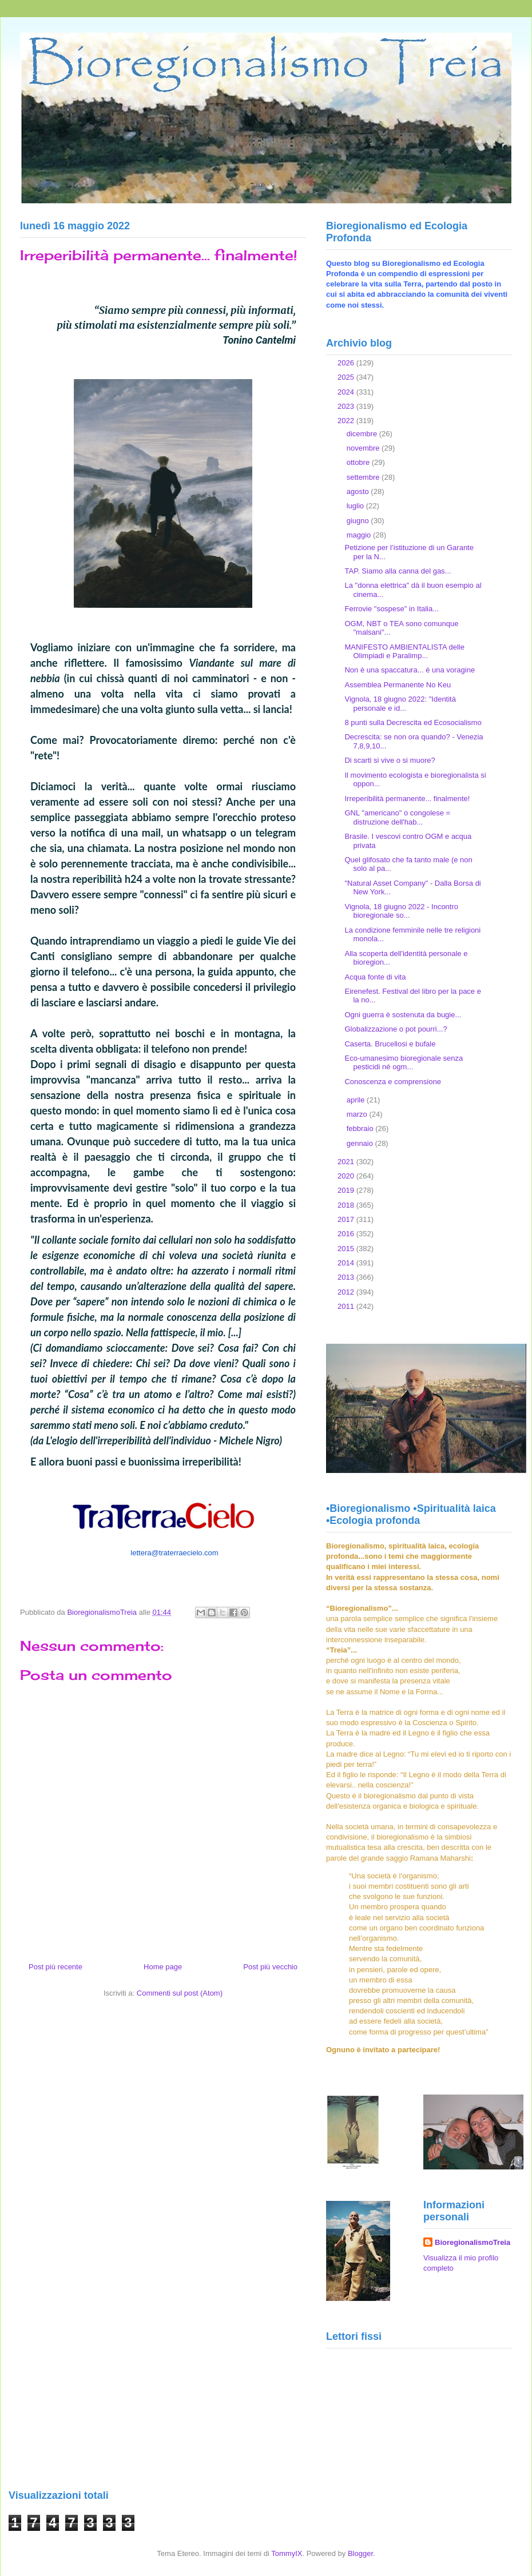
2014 (347, 1263)
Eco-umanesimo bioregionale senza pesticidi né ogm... (403, 1063)
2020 (347, 1176)
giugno (359, 520)
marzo (358, 1114)
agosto (359, 491)
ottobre (359, 462)
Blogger (360, 2553)
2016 (347, 1233)
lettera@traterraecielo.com (174, 1552)
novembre (364, 448)
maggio (360, 535)
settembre (364, 477)
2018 (347, 1205)
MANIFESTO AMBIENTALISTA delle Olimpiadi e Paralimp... (404, 651)
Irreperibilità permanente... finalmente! (407, 798)
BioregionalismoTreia (472, 2242)
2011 (347, 1306)
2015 (347, 1248)
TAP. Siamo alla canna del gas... (397, 571)
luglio (356, 505)
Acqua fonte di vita (375, 977)
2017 (347, 1219)
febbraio (361, 1128)
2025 (347, 377)
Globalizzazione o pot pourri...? (395, 1029)
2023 (347, 406)
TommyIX (286, 2553)
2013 (347, 1277)
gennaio (361, 1143)
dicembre (363, 433)
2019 (347, 1190)
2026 (347, 363)
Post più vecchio (270, 1966)
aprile (357, 1100)
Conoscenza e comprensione (392, 1081)
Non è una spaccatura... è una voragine (409, 670)
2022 (347, 420)
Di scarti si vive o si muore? (389, 760)
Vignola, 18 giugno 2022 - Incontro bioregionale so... (401, 911)
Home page (163, 1966)
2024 (347, 392)
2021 (347, 1161)
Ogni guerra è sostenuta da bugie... (402, 1014)
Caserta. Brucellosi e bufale (389, 1044)
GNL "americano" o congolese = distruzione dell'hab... (397, 817)
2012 (347, 1292)
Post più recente (55, 1966)
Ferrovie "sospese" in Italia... (391, 608)
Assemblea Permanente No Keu (397, 684)
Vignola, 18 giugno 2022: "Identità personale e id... (399, 703)
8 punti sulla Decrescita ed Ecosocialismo (412, 722)
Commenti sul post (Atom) (180, 1993)
